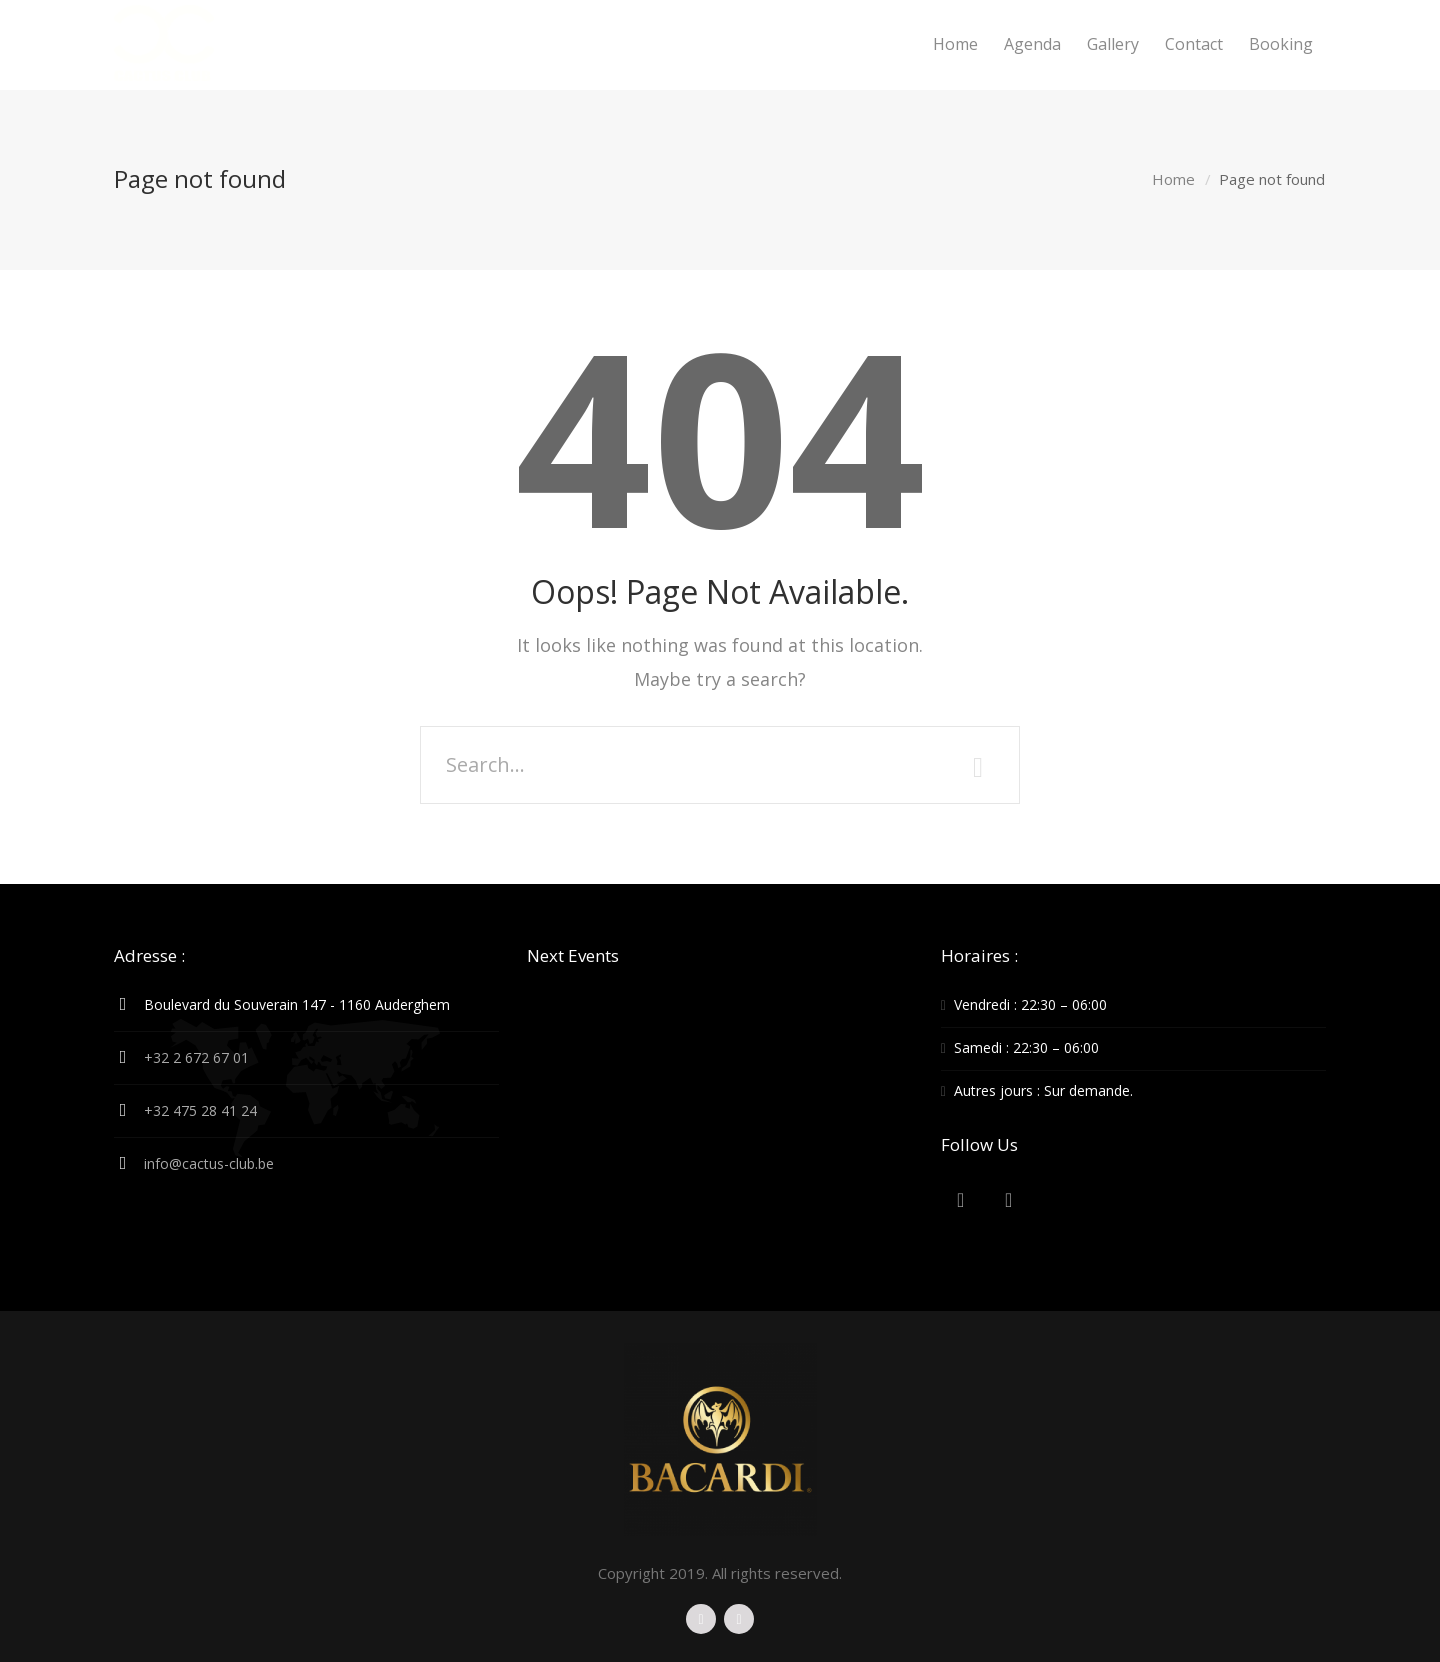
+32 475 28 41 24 (200, 1110)
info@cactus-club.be (209, 1163)
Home (1173, 179)
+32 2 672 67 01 (196, 1057)
